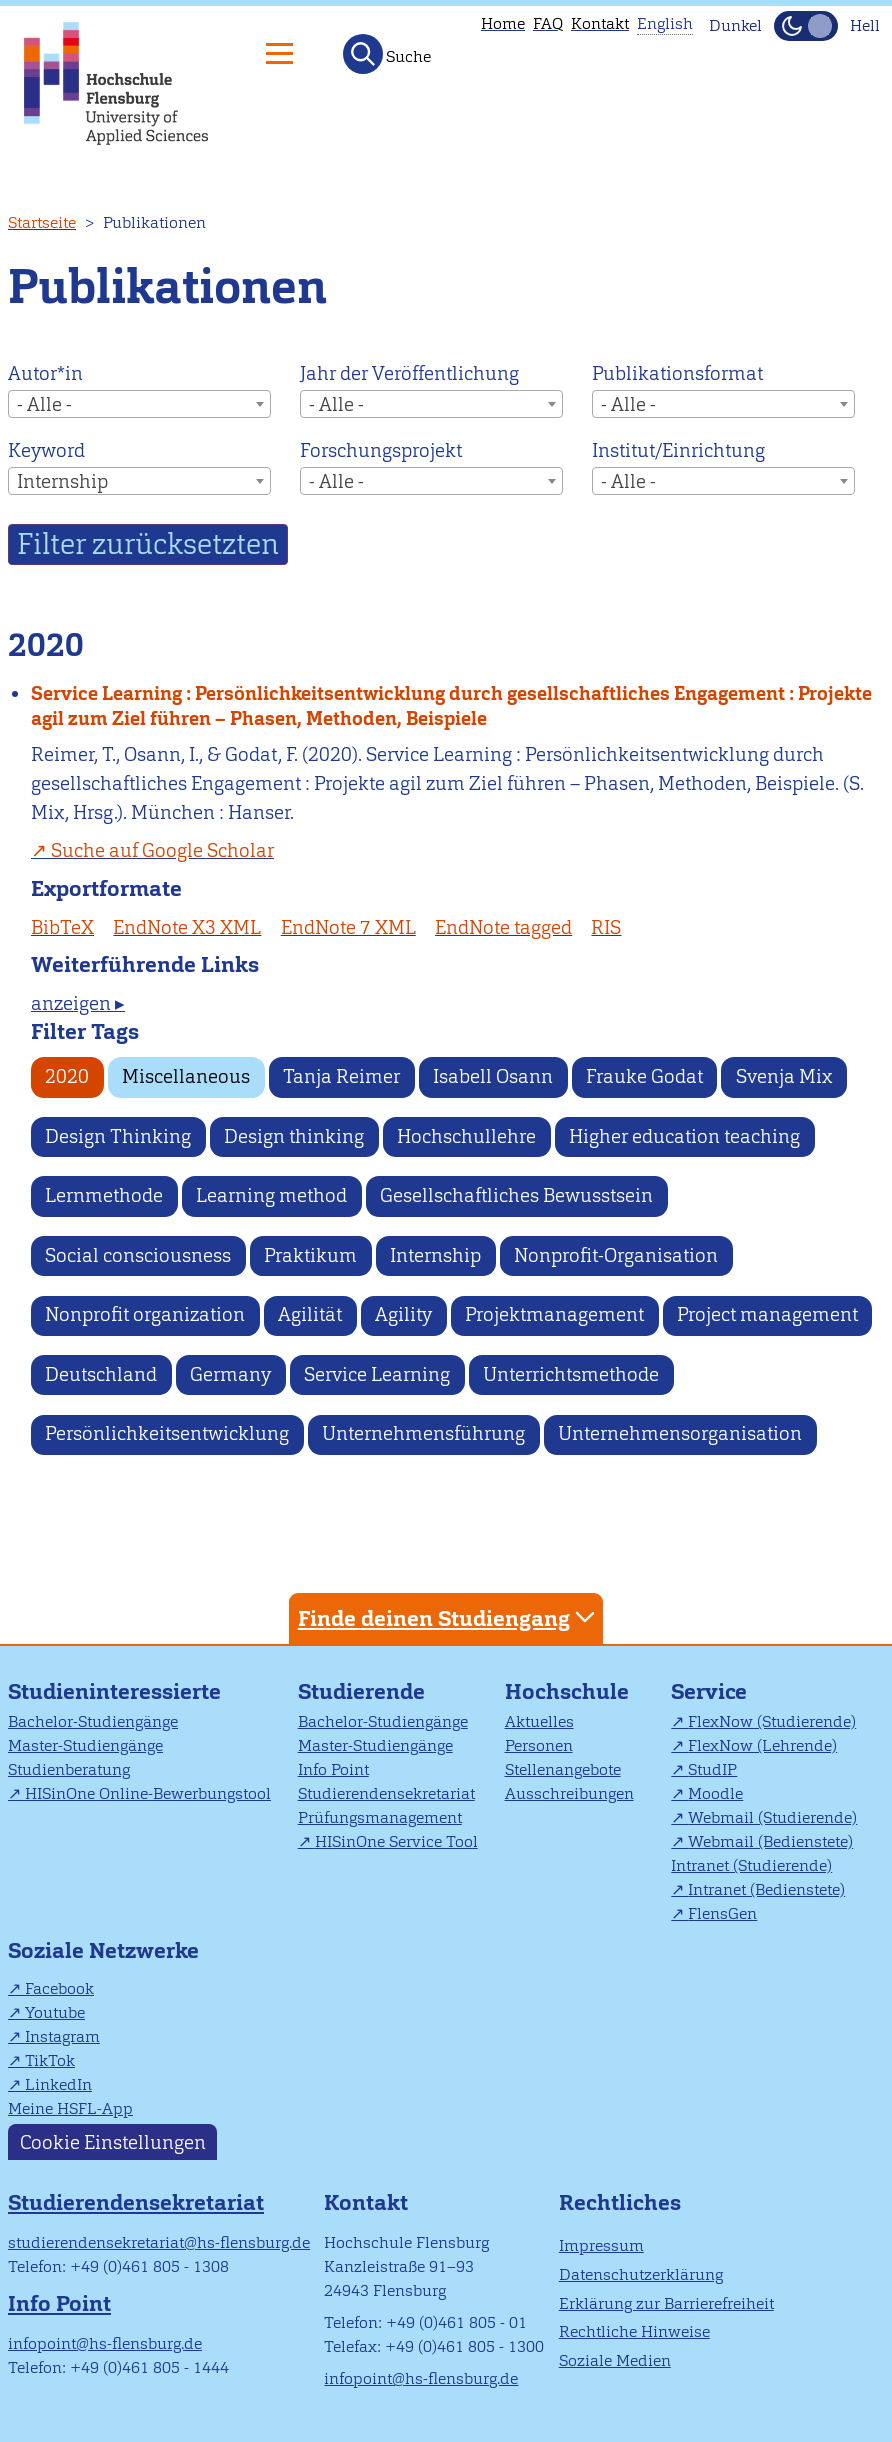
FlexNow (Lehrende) (762, 1745)
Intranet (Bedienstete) (766, 1889)
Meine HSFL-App (70, 2108)
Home (503, 23)
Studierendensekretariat (386, 1793)
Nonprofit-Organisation (616, 1255)
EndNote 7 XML (348, 927)
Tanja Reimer (341, 1076)
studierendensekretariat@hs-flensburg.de (159, 2242)
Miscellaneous (186, 1076)
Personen (539, 1745)
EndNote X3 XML (187, 927)
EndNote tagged (503, 927)
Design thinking (294, 1136)
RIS (606, 927)
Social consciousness (138, 1255)
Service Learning (377, 1374)
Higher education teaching (684, 1136)
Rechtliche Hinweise (634, 2331)
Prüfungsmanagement (380, 1817)
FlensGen (722, 1913)
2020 (67, 1076)
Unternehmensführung (423, 1433)
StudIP (712, 1769)
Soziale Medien (615, 2360)
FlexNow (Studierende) (772, 1721)
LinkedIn (58, 2084)
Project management (767, 1314)
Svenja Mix (784, 1076)
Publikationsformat (677, 373)
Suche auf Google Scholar (162, 850)
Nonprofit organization (145, 1314)
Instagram (62, 2036)
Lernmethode (104, 1195)
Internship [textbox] (62, 481)
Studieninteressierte (114, 1691)
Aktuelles (539, 1721)
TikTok (50, 2060)
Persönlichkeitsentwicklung (167, 1433)
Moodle (715, 1793)
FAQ (548, 23)
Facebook (59, 1988)
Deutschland (101, 1374)
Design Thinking (118, 1136)
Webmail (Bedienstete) (770, 1841)
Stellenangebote (563, 1769)
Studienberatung (69, 1769)
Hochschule (567, 1691)
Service (709, 1691)
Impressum (601, 2245)
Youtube (55, 2012)
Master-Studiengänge (85, 1745)
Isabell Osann (493, 1076)
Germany (230, 1374)
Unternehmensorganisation (680, 1433)
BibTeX (62, 927)
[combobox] (139, 404)
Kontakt (600, 23)
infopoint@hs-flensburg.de (105, 2343)
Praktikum (310, 1255)
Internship (435, 1255)
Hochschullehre (466, 1136)
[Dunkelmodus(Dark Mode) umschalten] (806, 26)
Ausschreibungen (569, 1793)
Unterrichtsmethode (571, 1374)
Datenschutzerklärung (641, 2274)
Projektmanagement (554, 1314)
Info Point (333, 1769)
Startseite (42, 222)
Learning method (271, 1195)
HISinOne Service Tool (396, 1841)
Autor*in (45, 373)
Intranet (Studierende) (751, 1865)
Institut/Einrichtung (678, 450)
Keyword (46, 450)
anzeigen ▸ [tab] (78, 1003)
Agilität (310, 1314)
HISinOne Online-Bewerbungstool (148, 1793)
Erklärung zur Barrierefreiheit (666, 2303)
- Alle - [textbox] (44, 404)
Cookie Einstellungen (113, 2142)
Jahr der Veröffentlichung (409, 373)
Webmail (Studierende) (772, 1817)
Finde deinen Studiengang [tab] (449, 1617)
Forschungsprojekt (381, 450)
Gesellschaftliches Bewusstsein (516, 1195)
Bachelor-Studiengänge (93, 1721)
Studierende (361, 1691)
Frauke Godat (644, 1076)
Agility (403, 1314)
